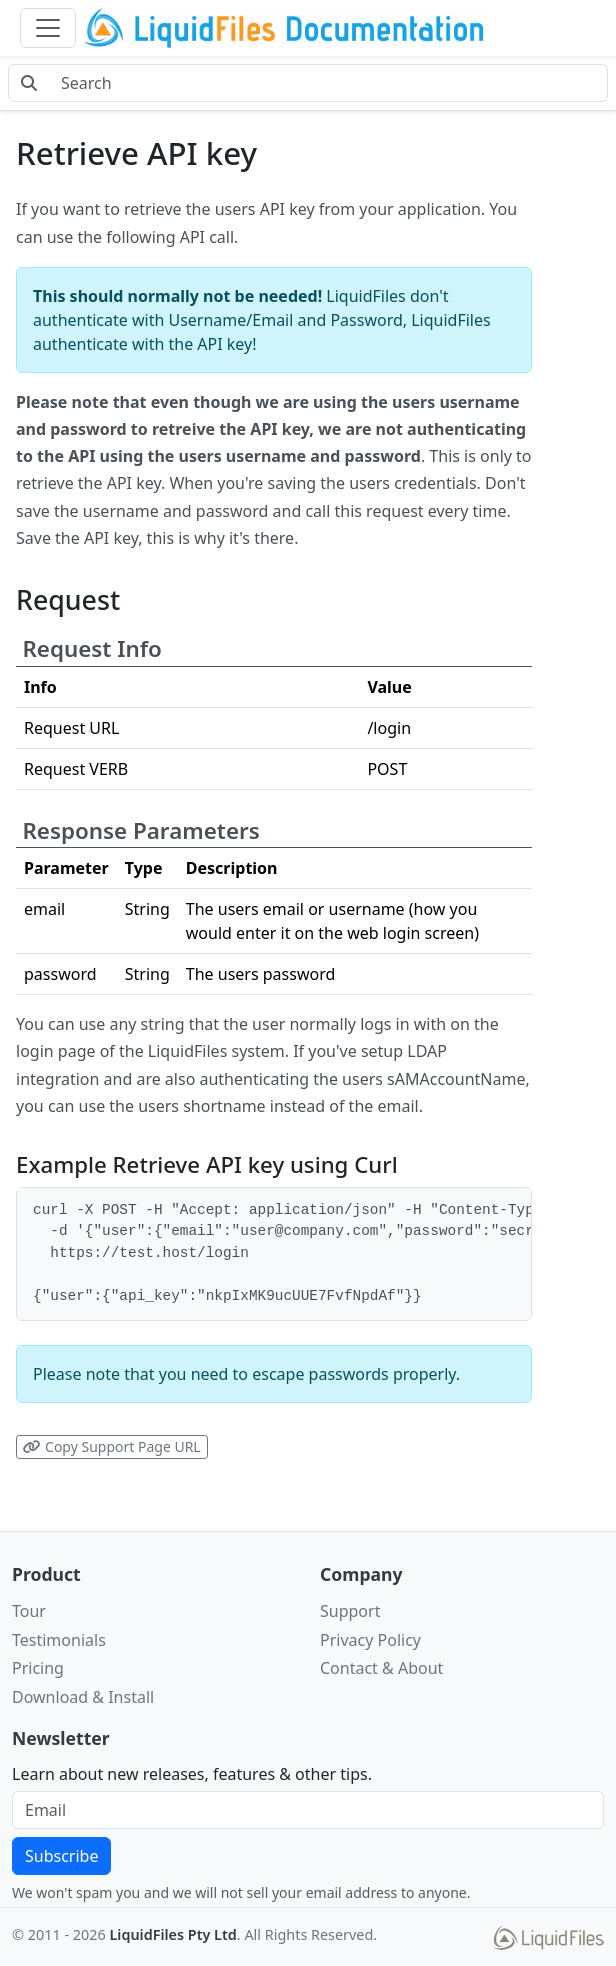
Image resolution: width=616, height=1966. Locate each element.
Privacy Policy (370, 1640)
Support (350, 1611)
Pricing (38, 1668)
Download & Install (83, 1697)
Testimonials (59, 1640)
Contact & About (381, 1668)
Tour (29, 1611)
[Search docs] (328, 83)
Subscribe (61, 1856)
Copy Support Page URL (111, 1446)
